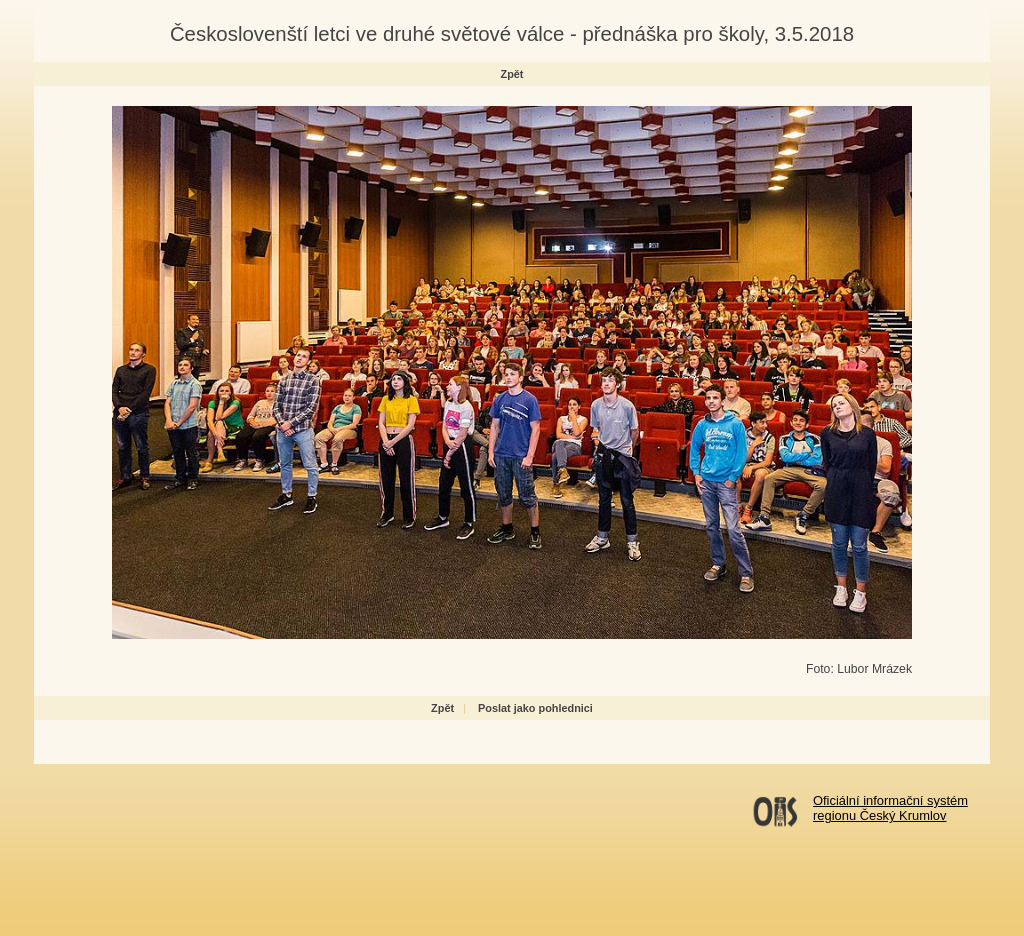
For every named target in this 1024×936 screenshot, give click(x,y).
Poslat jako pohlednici (535, 708)
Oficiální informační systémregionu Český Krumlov (890, 808)
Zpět (512, 74)
